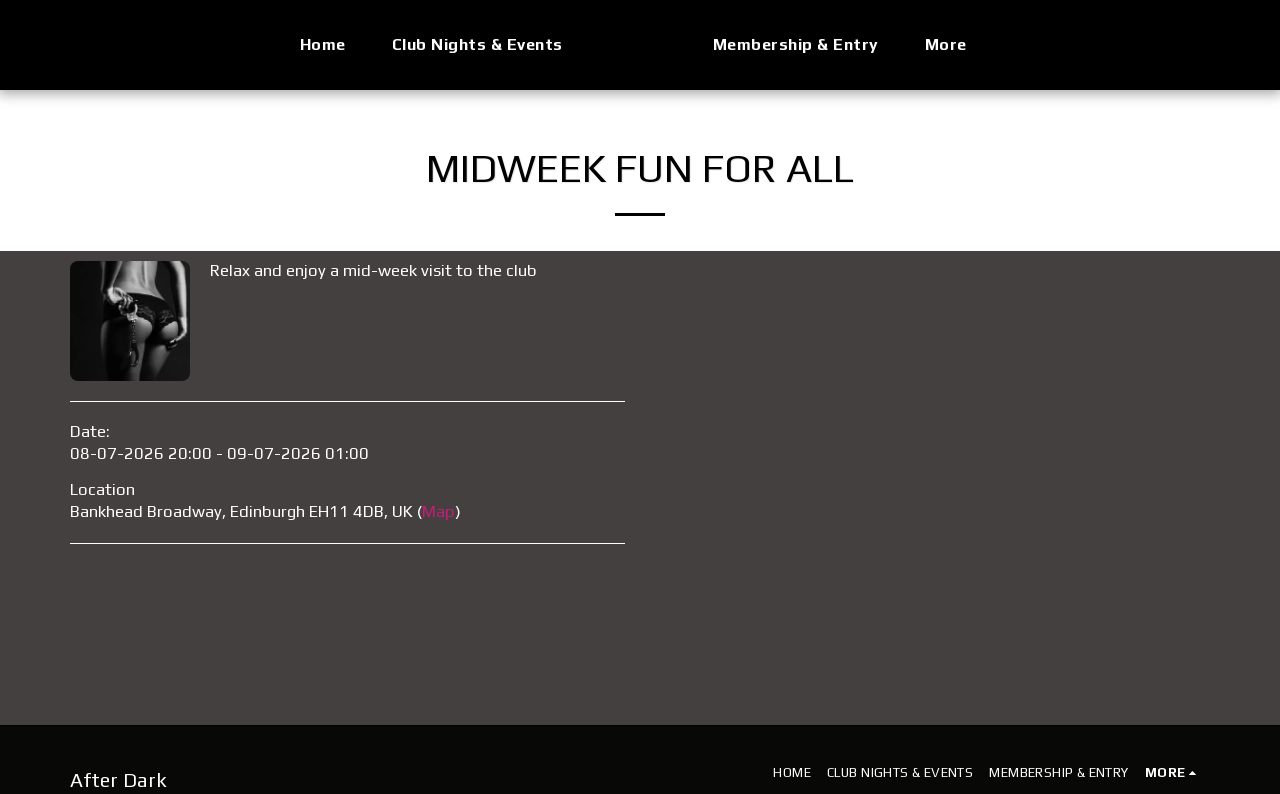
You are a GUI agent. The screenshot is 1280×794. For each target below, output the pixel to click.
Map (438, 511)
